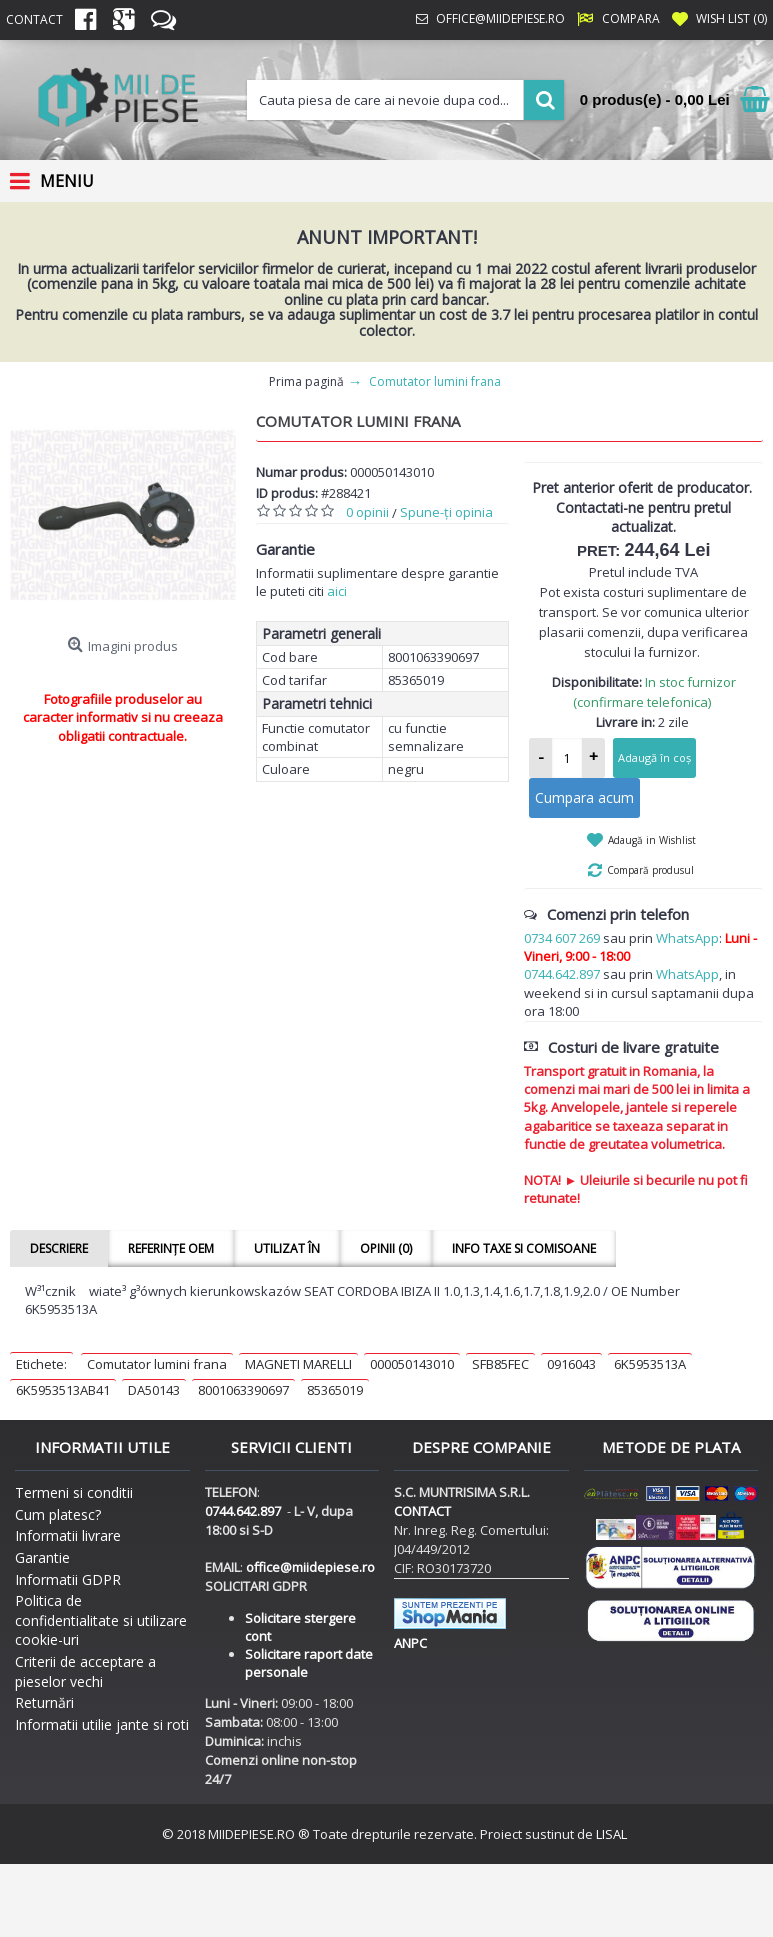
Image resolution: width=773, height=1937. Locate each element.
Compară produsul (650, 870)
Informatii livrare (68, 1535)
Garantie (42, 1557)
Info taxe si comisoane (524, 1248)
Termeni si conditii (74, 1492)
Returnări (44, 1702)
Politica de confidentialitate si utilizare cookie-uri (101, 1620)
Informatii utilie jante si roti (102, 1724)
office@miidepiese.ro (310, 1567)
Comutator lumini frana (157, 1364)
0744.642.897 (562, 974)
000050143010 (412, 1364)
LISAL (611, 1834)
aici (337, 591)
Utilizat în (287, 1248)
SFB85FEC (500, 1364)
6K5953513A (650, 1364)
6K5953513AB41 (63, 1390)
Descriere (59, 1248)
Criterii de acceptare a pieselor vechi (85, 1671)
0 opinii (367, 512)
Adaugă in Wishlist (652, 840)
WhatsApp (687, 938)
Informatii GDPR (68, 1579)
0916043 (571, 1364)
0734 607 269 (562, 938)
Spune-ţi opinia (446, 512)
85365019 (335, 1390)
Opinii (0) (386, 1248)
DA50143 (154, 1390)
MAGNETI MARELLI (298, 1364)
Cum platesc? (58, 1514)
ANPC (410, 1643)
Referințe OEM (171, 1248)
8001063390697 (243, 1390)
